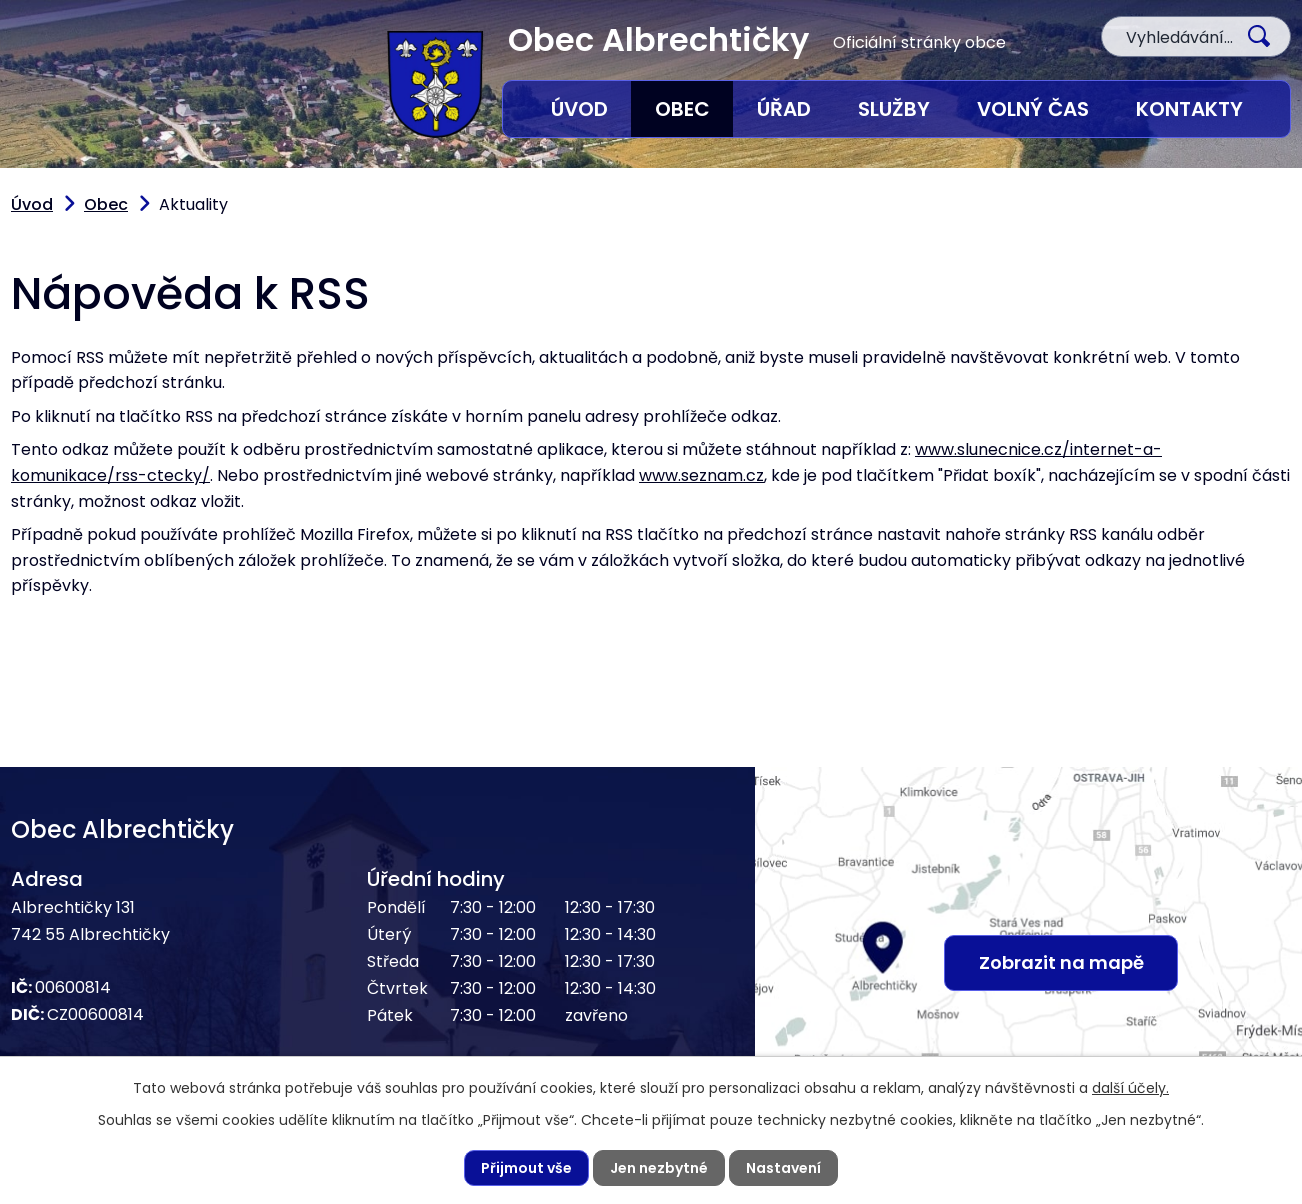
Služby (894, 109)
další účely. (1130, 1088)
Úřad (784, 109)
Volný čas (1033, 109)
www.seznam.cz (701, 475)
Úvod (579, 109)
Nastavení (783, 1168)
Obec (682, 109)
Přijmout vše (526, 1168)
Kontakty (1189, 109)
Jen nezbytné (659, 1168)
